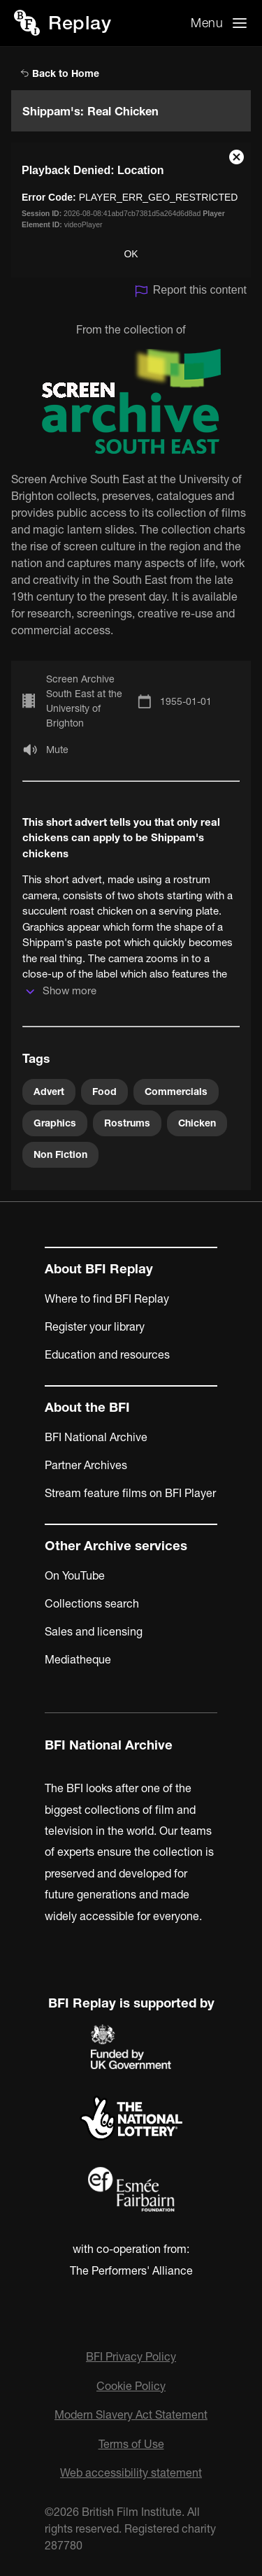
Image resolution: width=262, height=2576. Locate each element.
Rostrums (127, 1123)
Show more (69, 990)
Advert (49, 1091)
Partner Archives (86, 1465)
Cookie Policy (131, 2386)
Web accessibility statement (131, 2473)
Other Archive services (116, 1546)
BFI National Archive (96, 1437)
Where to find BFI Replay (107, 1298)
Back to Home (59, 73)
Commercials (176, 1091)
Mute (57, 749)
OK (131, 253)
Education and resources (107, 1354)
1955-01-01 (186, 701)
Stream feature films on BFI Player (130, 1493)
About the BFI (87, 1407)
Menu (207, 23)
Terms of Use (131, 2444)
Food (104, 1091)
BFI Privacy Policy (131, 2356)
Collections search (92, 1603)
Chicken (197, 1123)
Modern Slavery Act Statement (131, 2414)
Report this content (190, 291)
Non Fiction (60, 1154)
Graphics (55, 1123)
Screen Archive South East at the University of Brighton (84, 701)
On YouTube (75, 1575)
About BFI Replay (99, 1269)
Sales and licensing (94, 1631)
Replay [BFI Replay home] (79, 22)
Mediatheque (78, 1659)
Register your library (95, 1326)
